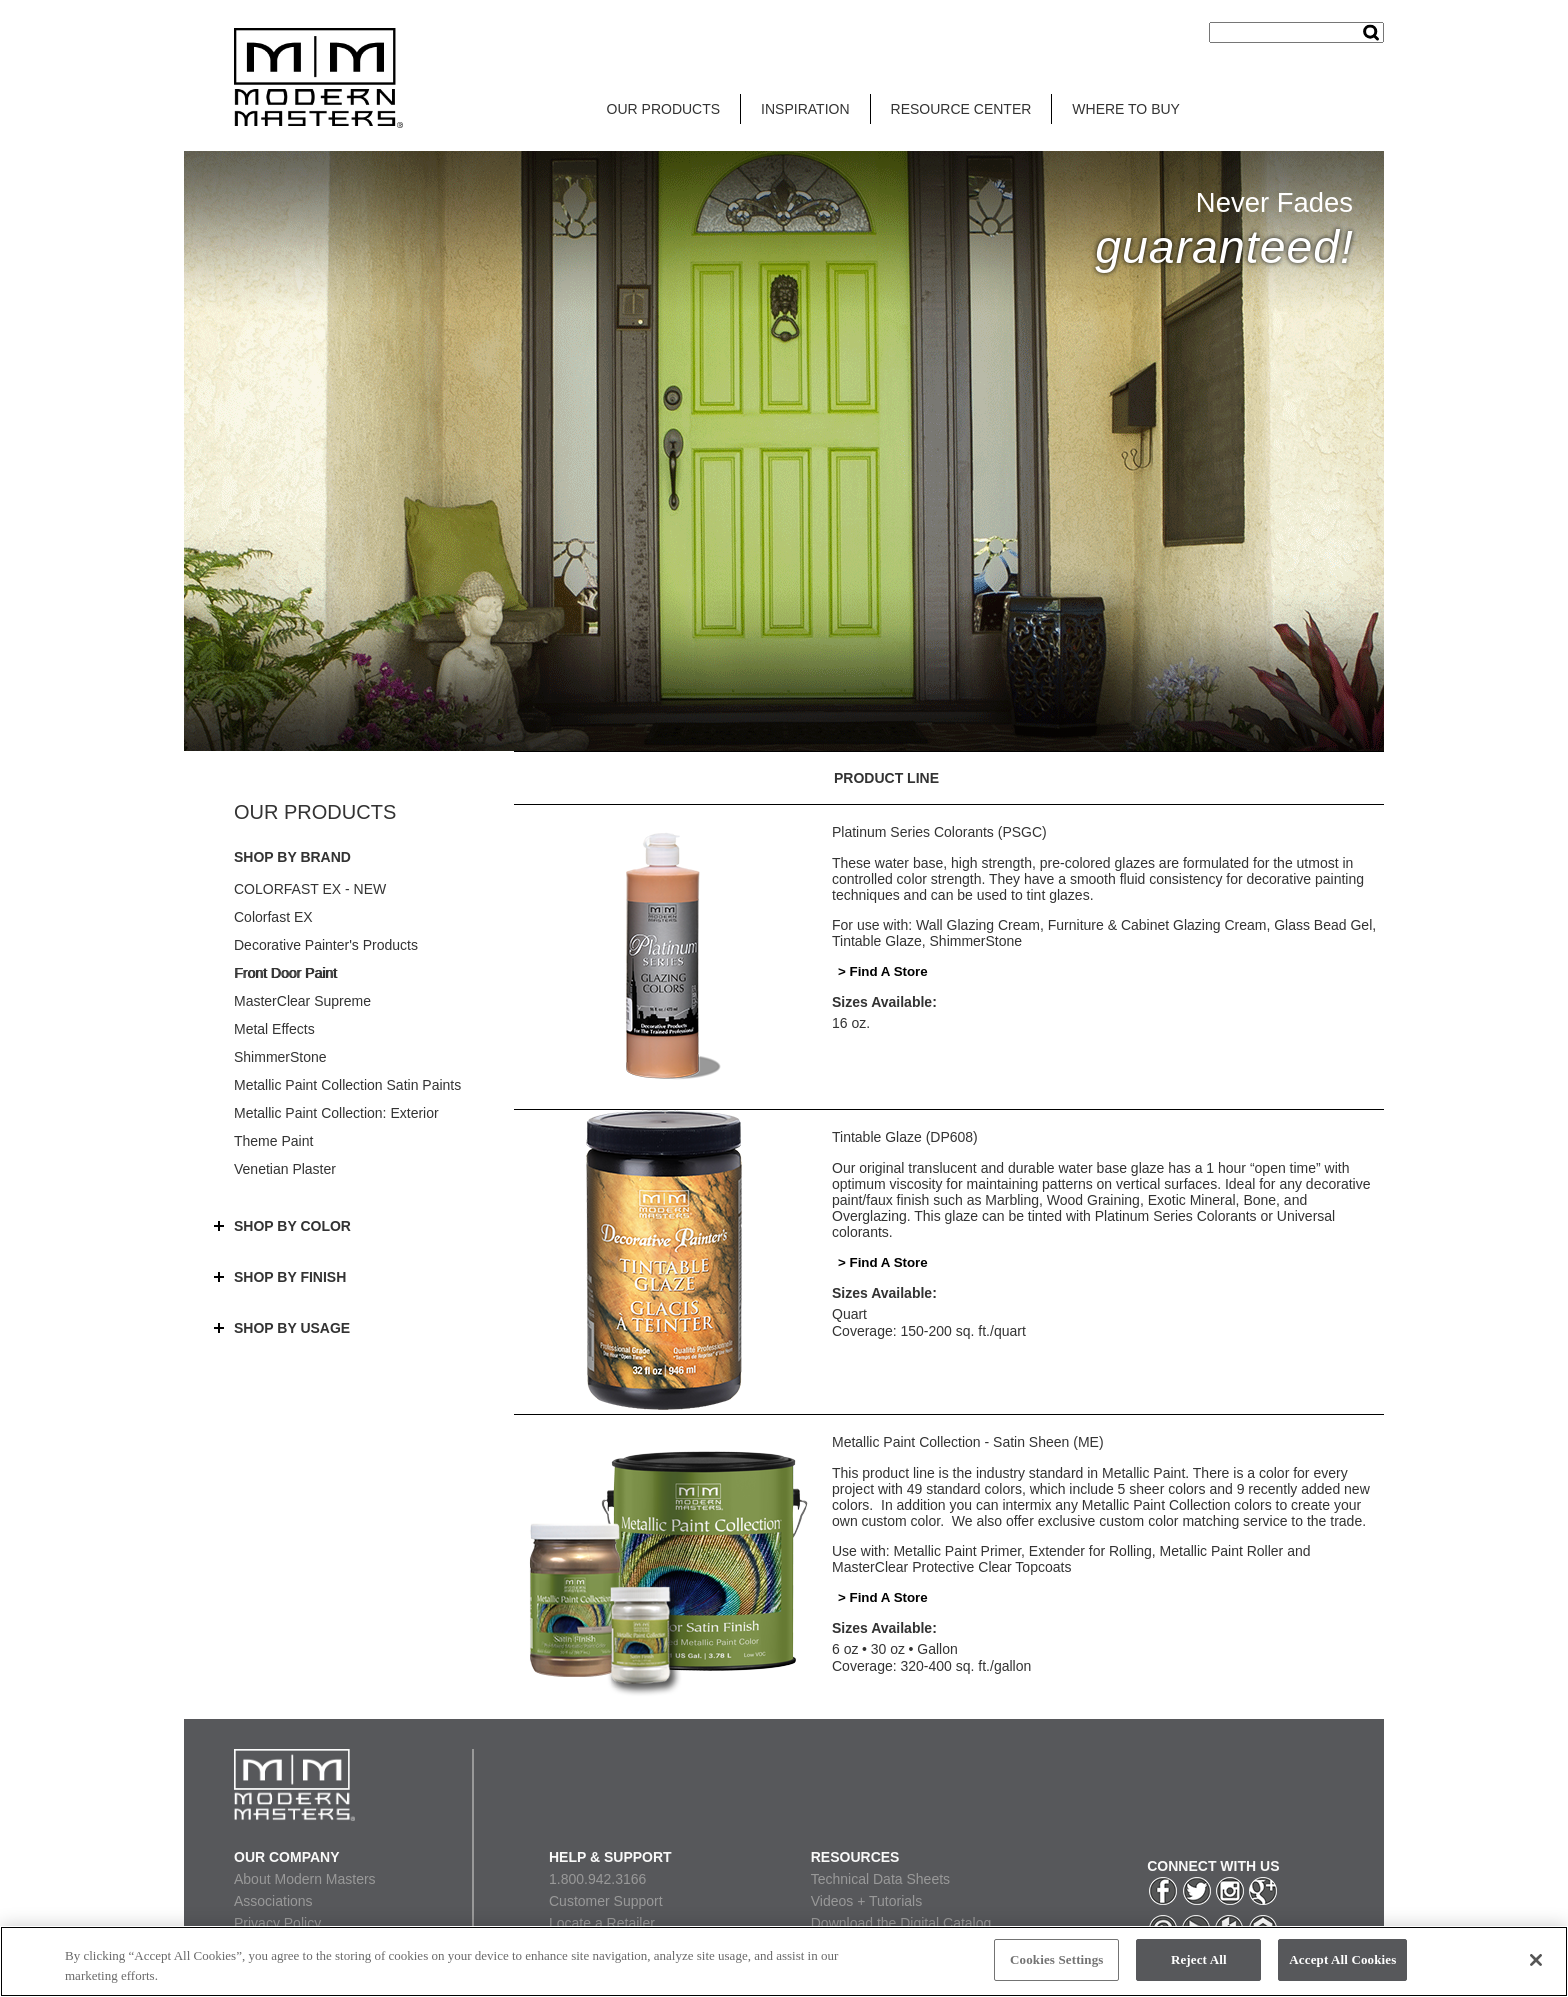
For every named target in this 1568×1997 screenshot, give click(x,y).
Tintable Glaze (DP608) (905, 1137)
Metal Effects (274, 1029)
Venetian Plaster (285, 1169)
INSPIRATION (805, 109)
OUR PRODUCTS (664, 109)
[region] (784, 1961)
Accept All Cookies (1342, 1959)
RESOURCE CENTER (961, 109)
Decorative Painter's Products (326, 945)
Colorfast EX (273, 917)
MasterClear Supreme (302, 1001)
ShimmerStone (280, 1057)
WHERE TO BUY (1126, 109)
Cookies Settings (1056, 1959)
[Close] (1536, 1960)
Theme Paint (273, 1141)
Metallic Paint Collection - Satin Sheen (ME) (968, 1442)
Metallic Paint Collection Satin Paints (347, 1085)
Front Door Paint (285, 973)
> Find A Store (883, 971)
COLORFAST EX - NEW (310, 889)
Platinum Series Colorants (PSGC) (939, 832)
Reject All (1199, 1959)
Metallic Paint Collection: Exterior (336, 1113)
